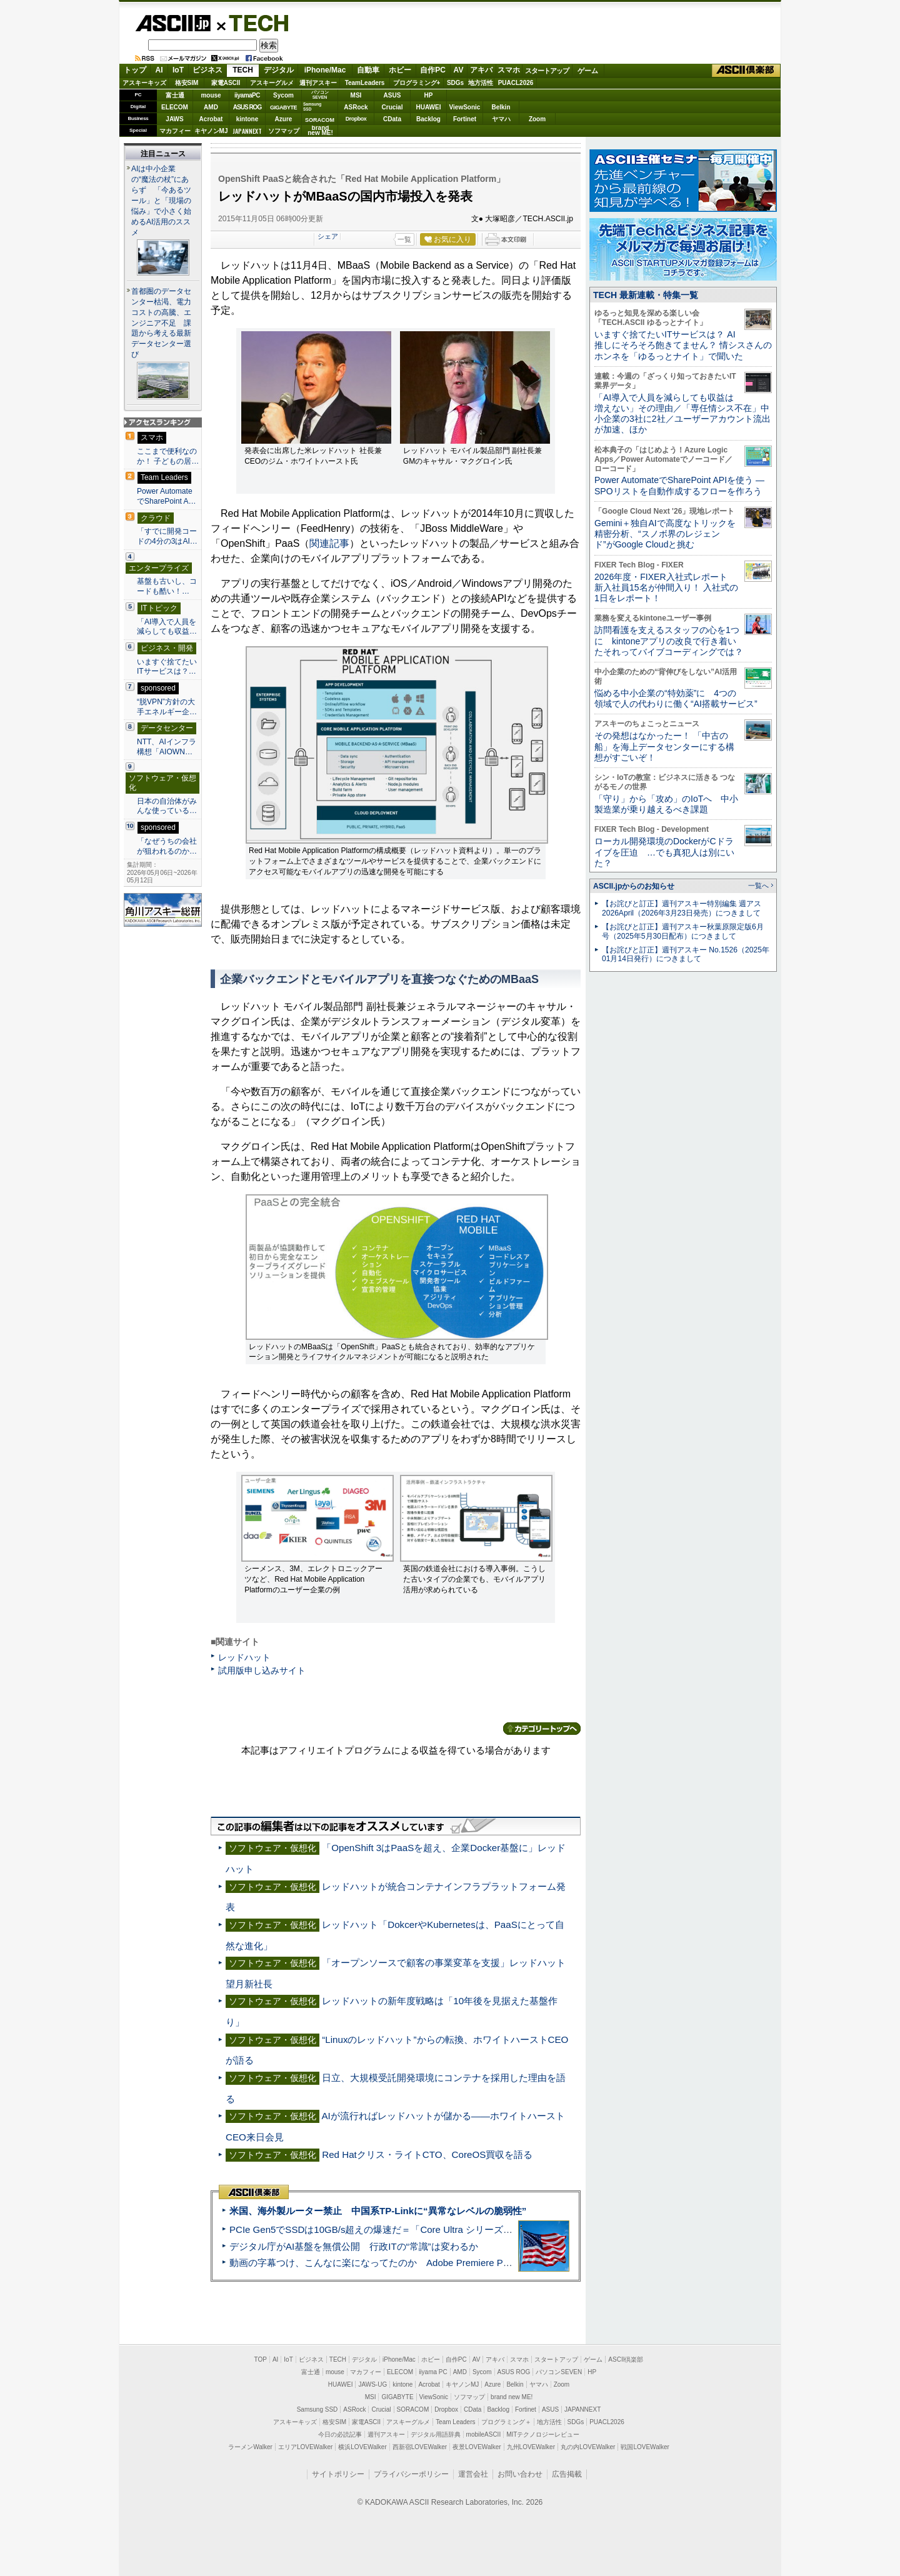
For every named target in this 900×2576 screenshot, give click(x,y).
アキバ (481, 70)
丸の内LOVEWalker (588, 2447)
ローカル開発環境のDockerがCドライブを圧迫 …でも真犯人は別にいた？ (664, 852)
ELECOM (174, 107)
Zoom (537, 119)
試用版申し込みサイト (262, 1670)
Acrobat (211, 119)
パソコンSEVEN (320, 94)
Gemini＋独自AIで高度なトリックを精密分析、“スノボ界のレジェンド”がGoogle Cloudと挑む (665, 534)
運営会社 (473, 2474)
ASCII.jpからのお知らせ (633, 886)
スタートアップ (547, 70)
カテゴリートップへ (542, 1728)
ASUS (392, 95)
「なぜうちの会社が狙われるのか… (167, 846)
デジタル (279, 70)
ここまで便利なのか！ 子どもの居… (168, 456)
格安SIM (187, 82)
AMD (211, 107)
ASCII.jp (173, 23)
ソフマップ (283, 130)
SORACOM (413, 2409)
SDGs (455, 82)
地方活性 (480, 82)
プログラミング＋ (506, 2422)
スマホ (509, 70)
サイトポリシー (338, 2474)
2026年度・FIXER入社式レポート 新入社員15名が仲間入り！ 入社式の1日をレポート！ (666, 588)
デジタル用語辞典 (436, 2434)
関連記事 (329, 543)
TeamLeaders (365, 82)
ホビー (400, 70)
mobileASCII (483, 2434)
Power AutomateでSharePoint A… (166, 496)
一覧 (404, 239)
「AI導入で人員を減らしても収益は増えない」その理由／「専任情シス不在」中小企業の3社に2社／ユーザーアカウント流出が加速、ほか (682, 413)
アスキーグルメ (272, 82)
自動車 (368, 70)
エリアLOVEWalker (305, 2447)
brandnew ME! (320, 131)
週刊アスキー (318, 82)
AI (159, 70)
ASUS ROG (247, 107)
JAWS (174, 119)
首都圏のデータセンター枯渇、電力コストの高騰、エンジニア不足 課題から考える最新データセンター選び (161, 323)
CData (392, 119)
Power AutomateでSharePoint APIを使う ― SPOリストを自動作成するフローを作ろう (679, 485)
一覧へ (758, 885)
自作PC (433, 70)
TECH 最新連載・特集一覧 (645, 295)
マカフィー (175, 130)
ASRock (356, 107)
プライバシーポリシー (411, 2474)
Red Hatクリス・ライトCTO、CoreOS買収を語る (427, 2154)
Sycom (283, 95)
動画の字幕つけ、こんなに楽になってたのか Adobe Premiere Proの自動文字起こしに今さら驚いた (440, 2262)
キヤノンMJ (211, 130)
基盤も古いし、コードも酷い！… (167, 586)
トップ (135, 70)
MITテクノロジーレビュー (542, 2434)
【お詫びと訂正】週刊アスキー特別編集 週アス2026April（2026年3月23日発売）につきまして (681, 908)
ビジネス (207, 70)
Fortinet (464, 119)
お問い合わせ (520, 2474)
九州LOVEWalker (531, 2447)
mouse (211, 95)
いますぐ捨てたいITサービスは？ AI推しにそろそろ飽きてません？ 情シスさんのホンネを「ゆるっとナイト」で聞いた (683, 345)
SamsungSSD (312, 106)
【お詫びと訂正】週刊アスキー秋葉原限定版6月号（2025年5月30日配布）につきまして (683, 931)
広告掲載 (567, 2474)
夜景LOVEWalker (476, 2447)
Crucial (392, 107)
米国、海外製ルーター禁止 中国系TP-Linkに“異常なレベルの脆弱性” (377, 2210)
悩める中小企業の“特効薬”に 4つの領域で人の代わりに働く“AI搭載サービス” (676, 698)
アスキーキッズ (144, 82)
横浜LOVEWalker (362, 2447)
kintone (247, 119)
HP (428, 95)
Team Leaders (455, 2422)
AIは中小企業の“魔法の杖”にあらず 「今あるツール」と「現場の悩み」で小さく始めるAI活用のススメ (161, 200)
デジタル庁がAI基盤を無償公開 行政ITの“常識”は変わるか (353, 2246)
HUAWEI (428, 107)
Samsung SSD (317, 2409)
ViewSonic (465, 107)
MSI (356, 95)
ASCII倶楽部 (746, 70)
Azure (283, 119)
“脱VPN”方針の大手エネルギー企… (167, 706)
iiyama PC (433, 2372)
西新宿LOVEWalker (419, 2447)
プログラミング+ (417, 82)
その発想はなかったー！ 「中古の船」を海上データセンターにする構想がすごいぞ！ (664, 746)
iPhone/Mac (325, 70)
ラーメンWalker (250, 2447)
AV (459, 70)
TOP (260, 2359)
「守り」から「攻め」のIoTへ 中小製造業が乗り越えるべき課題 (666, 804)
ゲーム (588, 70)
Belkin (500, 107)
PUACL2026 (516, 82)
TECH (254, 22)
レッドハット (244, 1657)
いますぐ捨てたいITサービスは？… (167, 666)
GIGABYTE (283, 107)
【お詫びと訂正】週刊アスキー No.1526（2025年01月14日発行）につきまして (685, 955)
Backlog (428, 119)
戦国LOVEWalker (645, 2447)
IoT (178, 70)
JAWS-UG (372, 2384)
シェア (328, 236)
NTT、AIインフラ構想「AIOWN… (166, 746)
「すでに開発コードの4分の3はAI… (167, 536)
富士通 (175, 95)
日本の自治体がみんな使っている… (167, 806)
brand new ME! (511, 2397)
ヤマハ (501, 119)
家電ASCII (226, 82)
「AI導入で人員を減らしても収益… (167, 626)
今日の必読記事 (340, 2434)
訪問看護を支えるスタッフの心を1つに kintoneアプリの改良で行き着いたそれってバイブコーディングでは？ (668, 641)
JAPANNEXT (247, 131)
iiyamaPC (247, 95)
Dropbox (356, 119)
